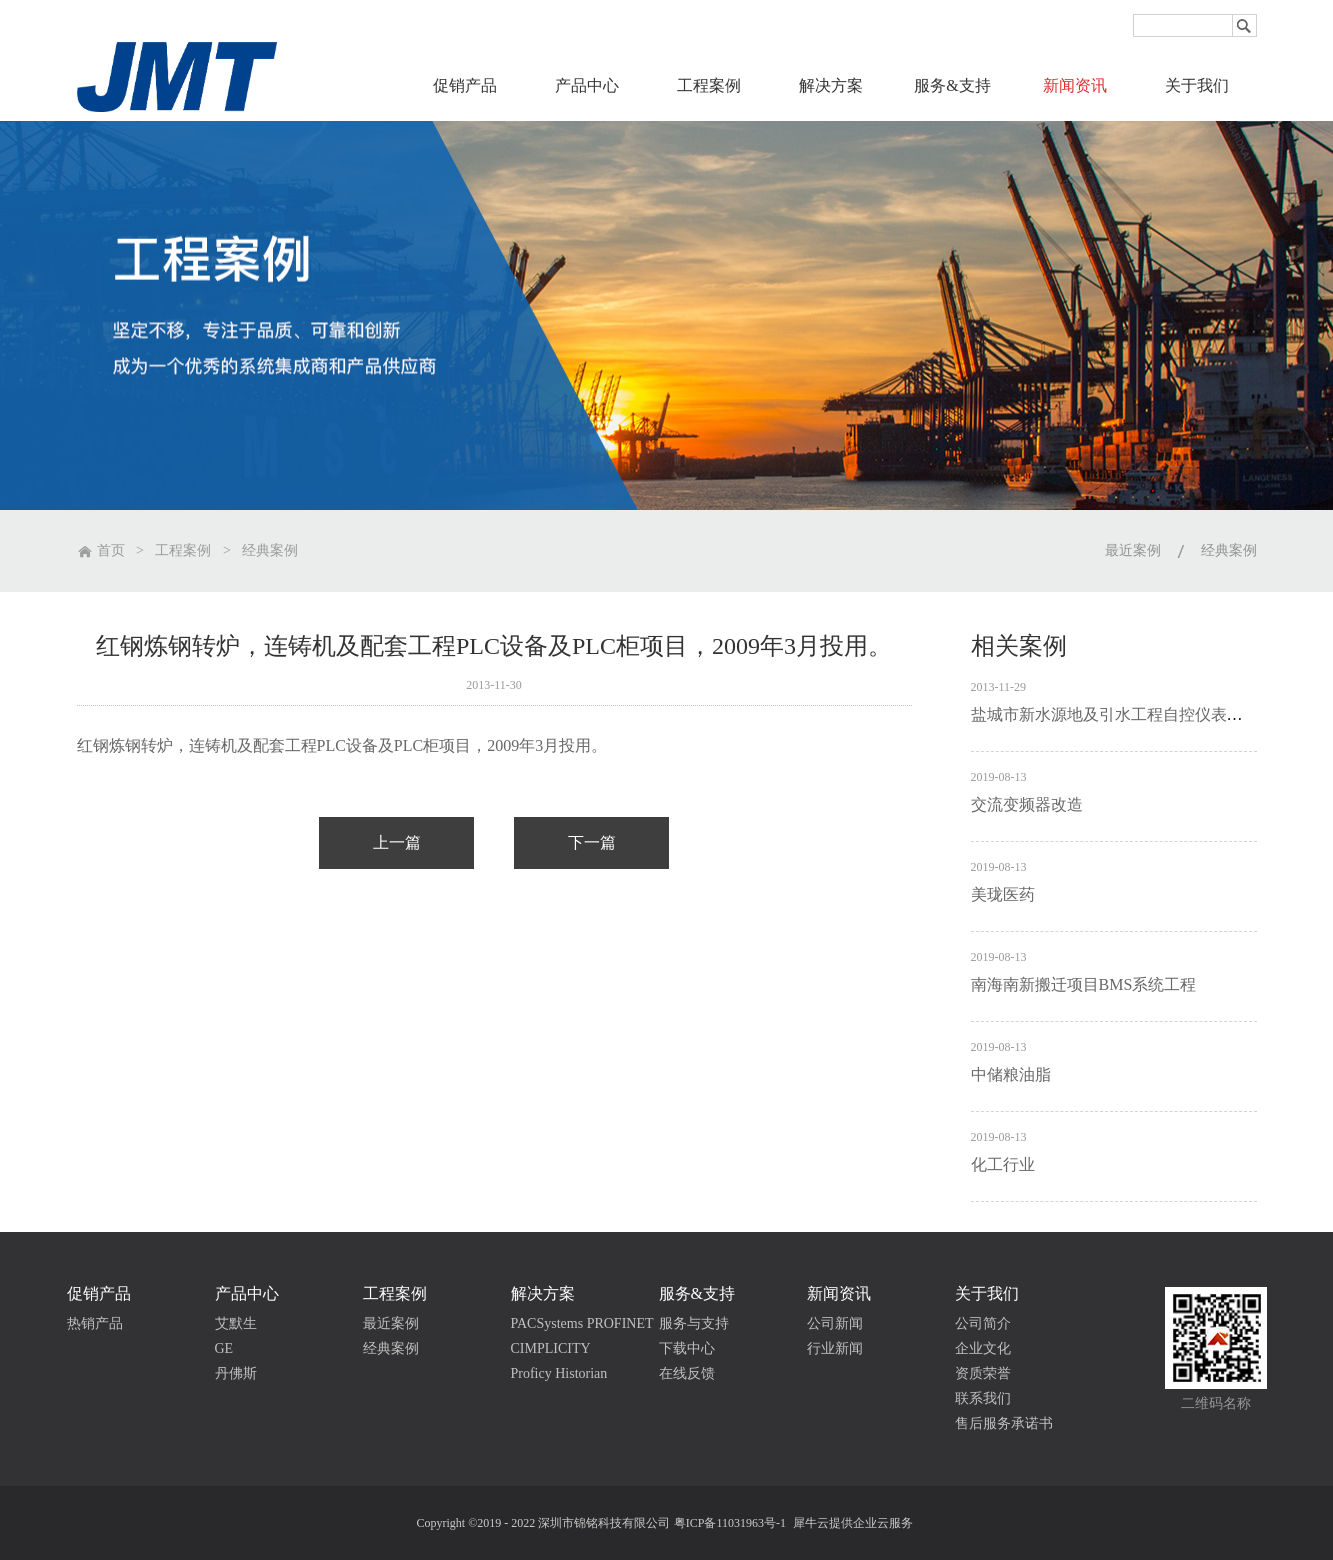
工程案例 (183, 550)
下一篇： (591, 843)
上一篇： (396, 843)
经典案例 (270, 550)
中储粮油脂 (1011, 1074)
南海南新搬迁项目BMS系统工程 (1084, 984)
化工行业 (1003, 1164)
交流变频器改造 (1027, 804)
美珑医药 (1003, 894)
